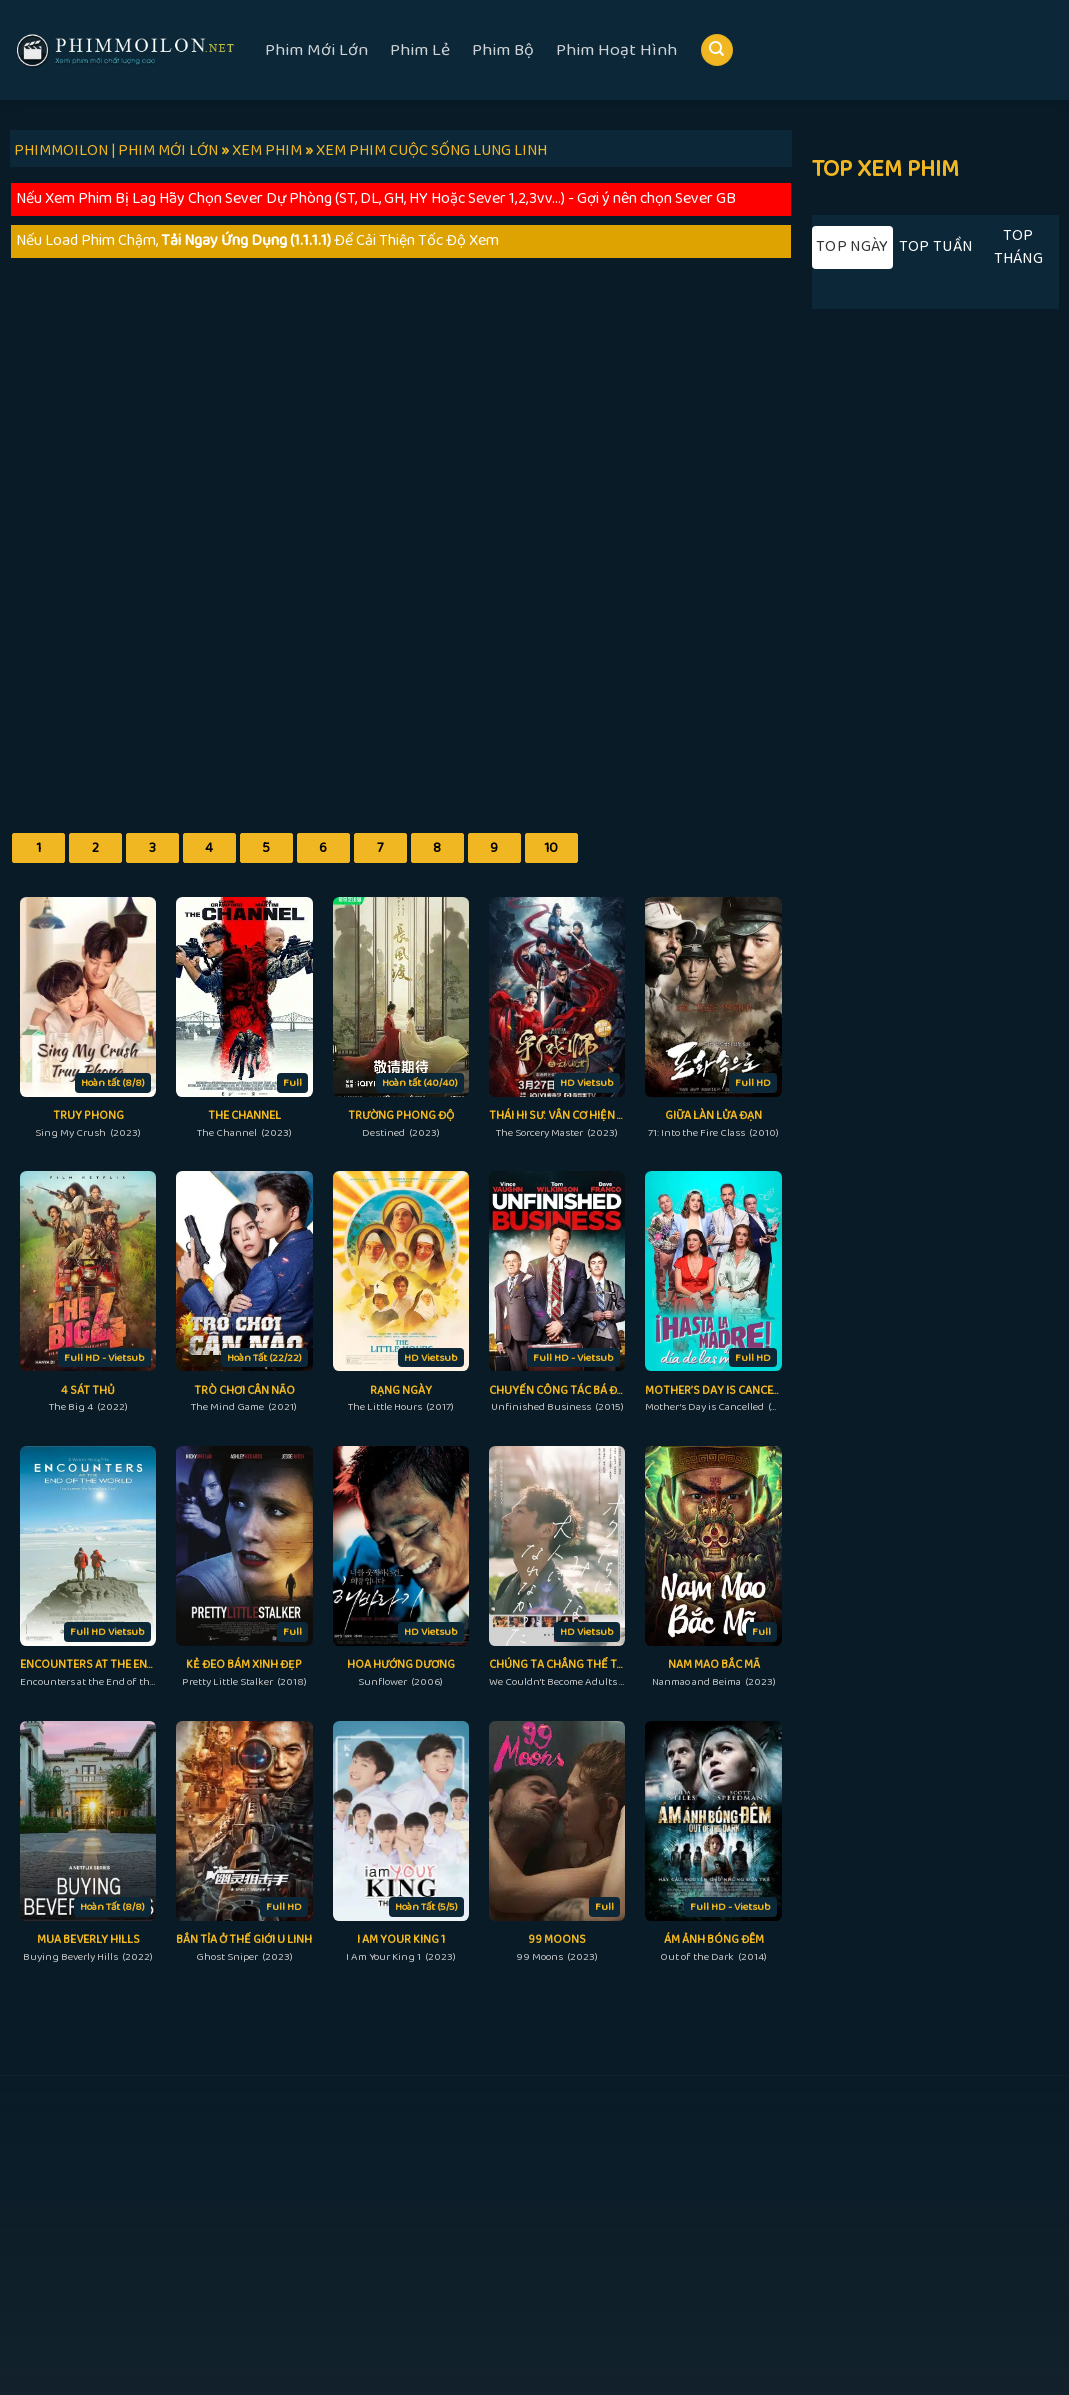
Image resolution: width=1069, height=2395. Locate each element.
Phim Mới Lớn (316, 50)
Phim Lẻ (420, 50)
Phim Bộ (503, 50)
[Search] (717, 50)
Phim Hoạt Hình (616, 50)
